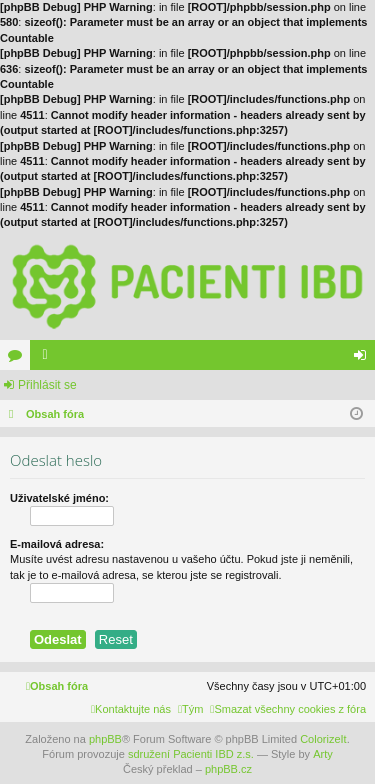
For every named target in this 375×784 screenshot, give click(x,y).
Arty (323, 754)
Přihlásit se (47, 385)
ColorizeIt (323, 739)
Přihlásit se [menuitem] (364, 359)
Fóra (19, 359)
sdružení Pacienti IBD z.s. (191, 754)
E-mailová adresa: (57, 544)
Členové (49, 359)
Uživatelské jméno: (59, 498)
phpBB (105, 739)
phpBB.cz (228, 769)
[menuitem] (288, 709)
